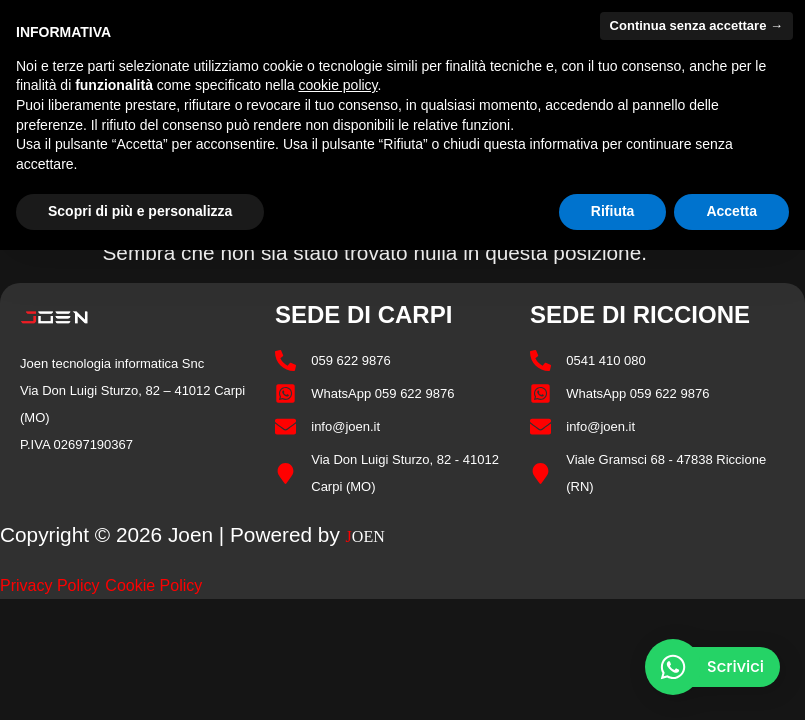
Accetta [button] (731, 211)
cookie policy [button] (337, 85)
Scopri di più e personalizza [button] (140, 211)
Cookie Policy (153, 585)
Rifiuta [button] (613, 211)
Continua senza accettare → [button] (696, 25)
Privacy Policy (50, 585)
